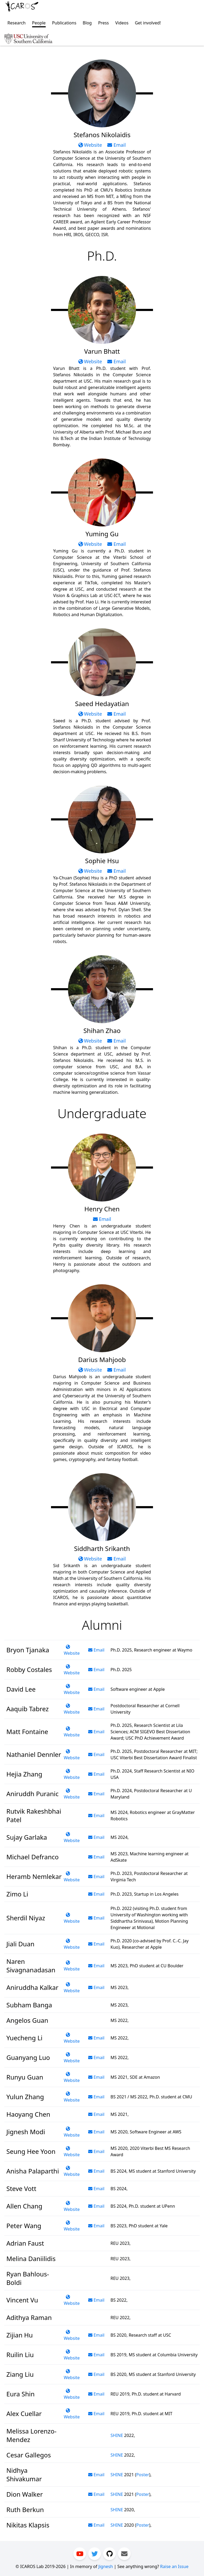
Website (90, 145)
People (39, 23)
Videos (122, 23)
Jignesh (105, 2566)
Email (116, 145)
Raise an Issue (174, 2566)
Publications (64, 23)
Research (16, 23)
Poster (142, 2475)
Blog (87, 23)
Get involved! (148, 23)
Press (103, 23)
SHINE (116, 2435)
